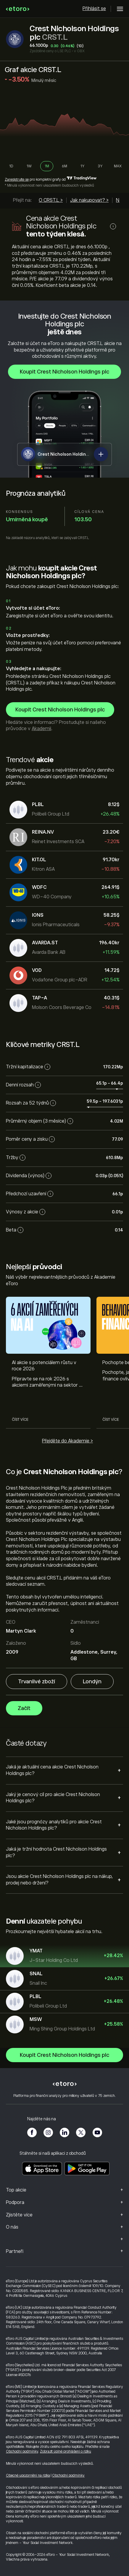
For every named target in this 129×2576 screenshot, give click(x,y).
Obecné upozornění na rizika (28, 2475)
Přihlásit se (94, 8)
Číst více (20, 1420)
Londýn (92, 1682)
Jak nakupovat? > (89, 200)
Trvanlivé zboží (36, 1682)
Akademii (41, 728)
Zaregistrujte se (17, 179)
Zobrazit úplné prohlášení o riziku (65, 2451)
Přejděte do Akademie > (67, 1441)
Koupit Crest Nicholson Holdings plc (64, 372)
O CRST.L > (51, 200)
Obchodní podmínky (22, 2451)
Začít (24, 1708)
